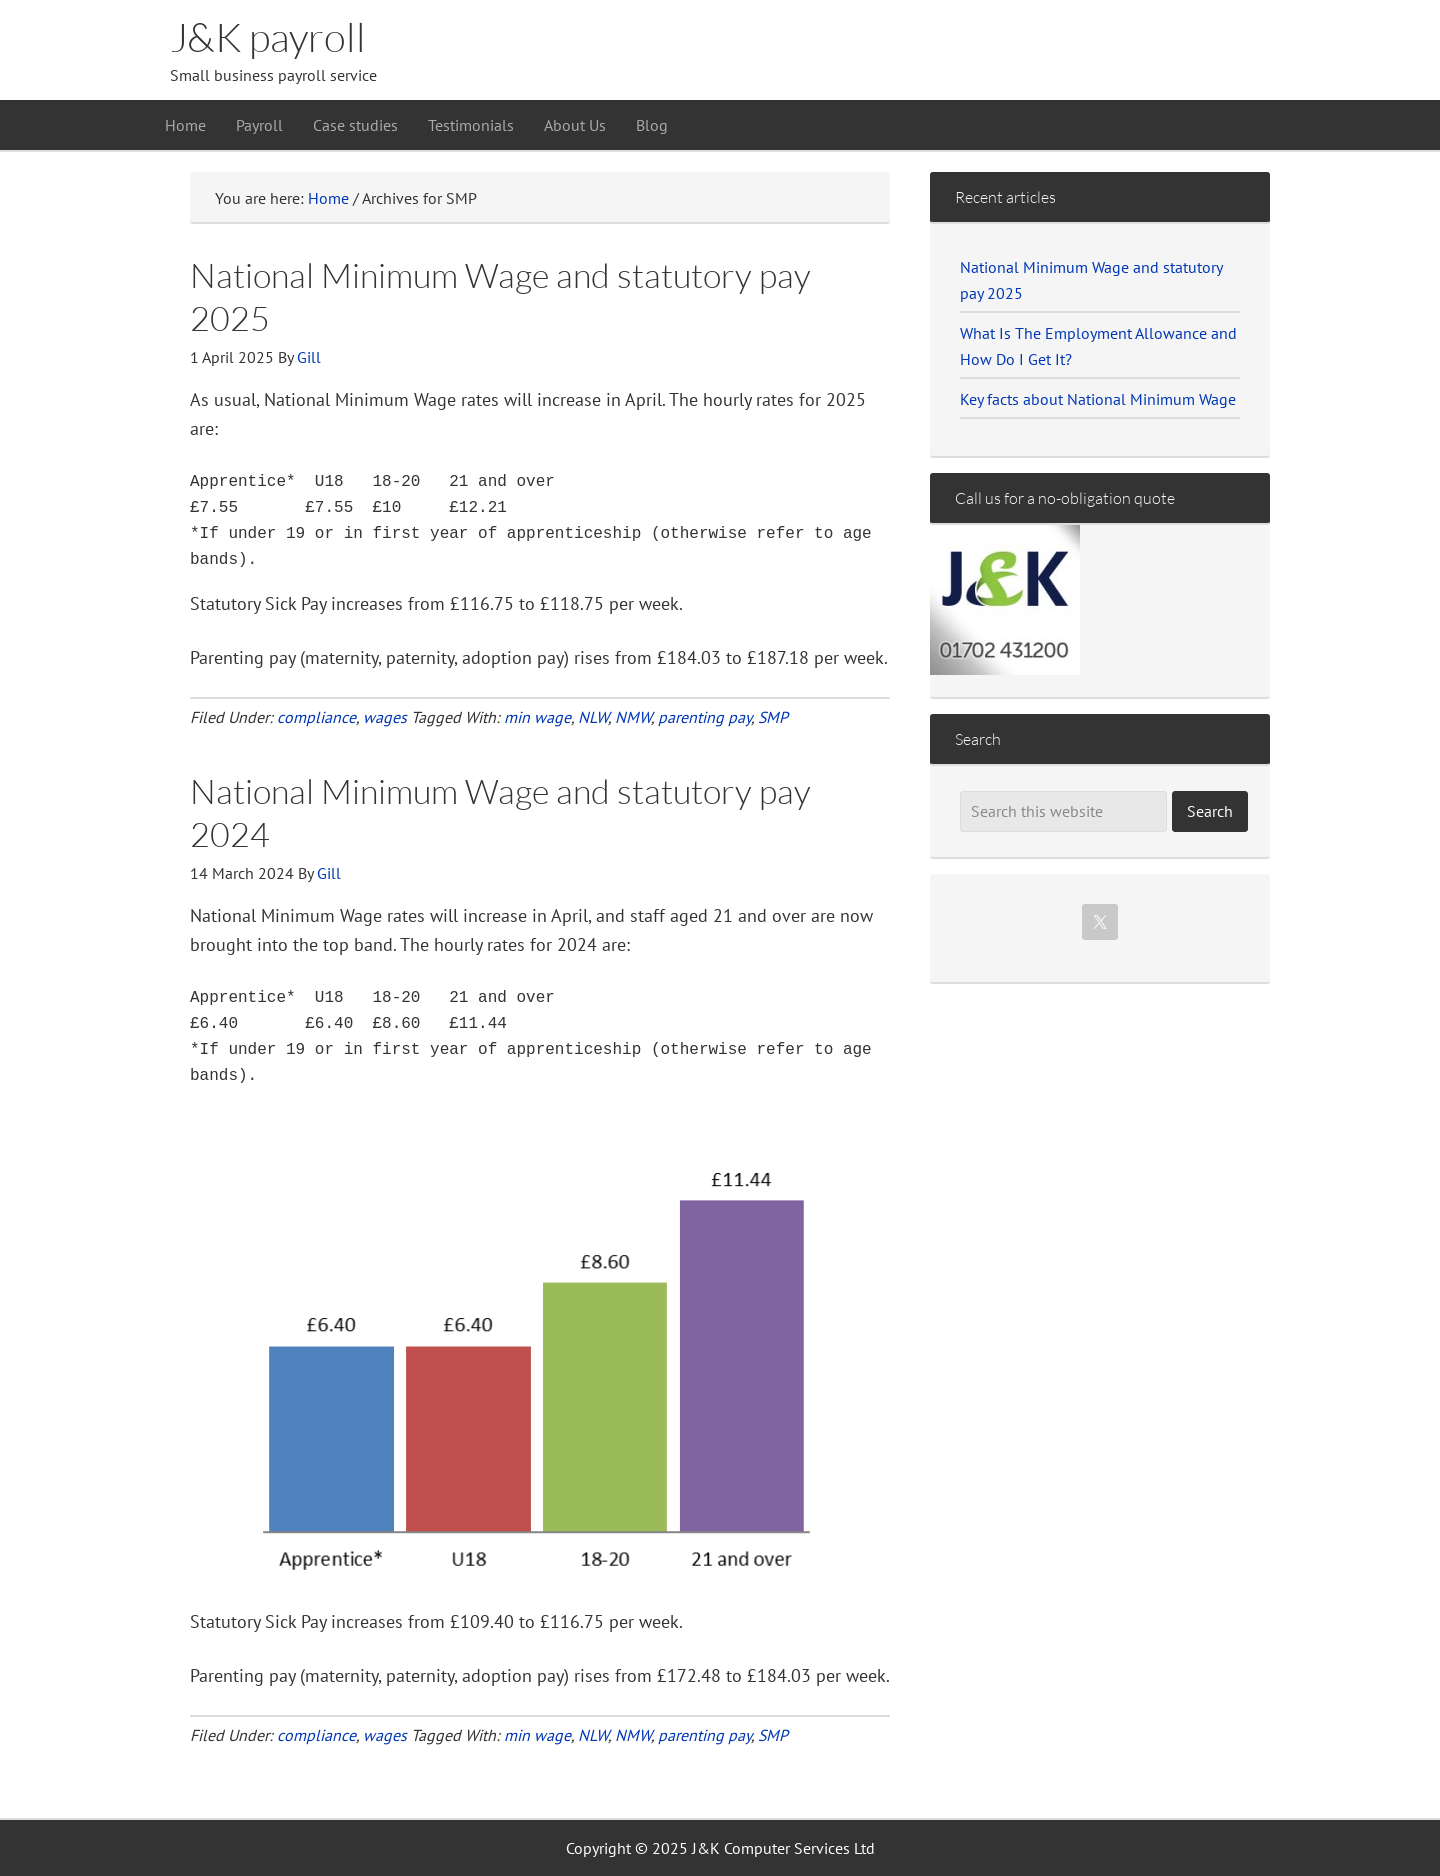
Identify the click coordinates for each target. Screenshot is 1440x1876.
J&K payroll (268, 36)
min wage (537, 717)
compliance (316, 717)
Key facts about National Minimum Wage (1098, 399)
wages (385, 717)
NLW (593, 717)
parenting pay (704, 717)
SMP (773, 717)
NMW (633, 717)
